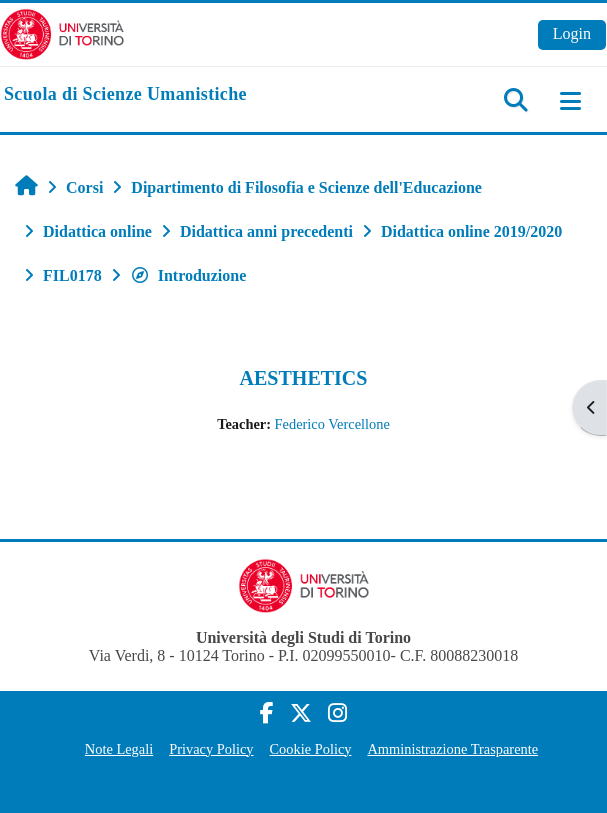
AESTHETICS (304, 378)
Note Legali (119, 749)
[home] (125, 95)
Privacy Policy (211, 749)
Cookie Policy (311, 749)
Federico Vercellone (332, 424)
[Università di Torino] (62, 32)
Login (572, 33)
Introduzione (188, 275)
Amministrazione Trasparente (452, 749)
